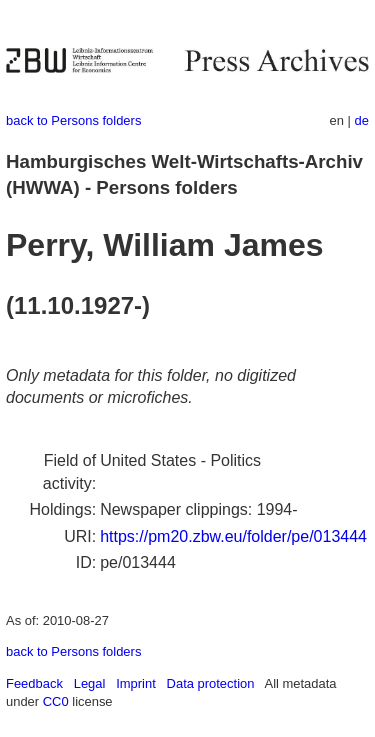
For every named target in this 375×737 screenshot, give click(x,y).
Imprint (136, 683)
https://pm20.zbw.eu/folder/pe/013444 (233, 536)
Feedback (34, 683)
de (362, 120)
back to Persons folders (73, 120)
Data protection (211, 683)
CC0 (56, 701)
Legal (90, 683)
